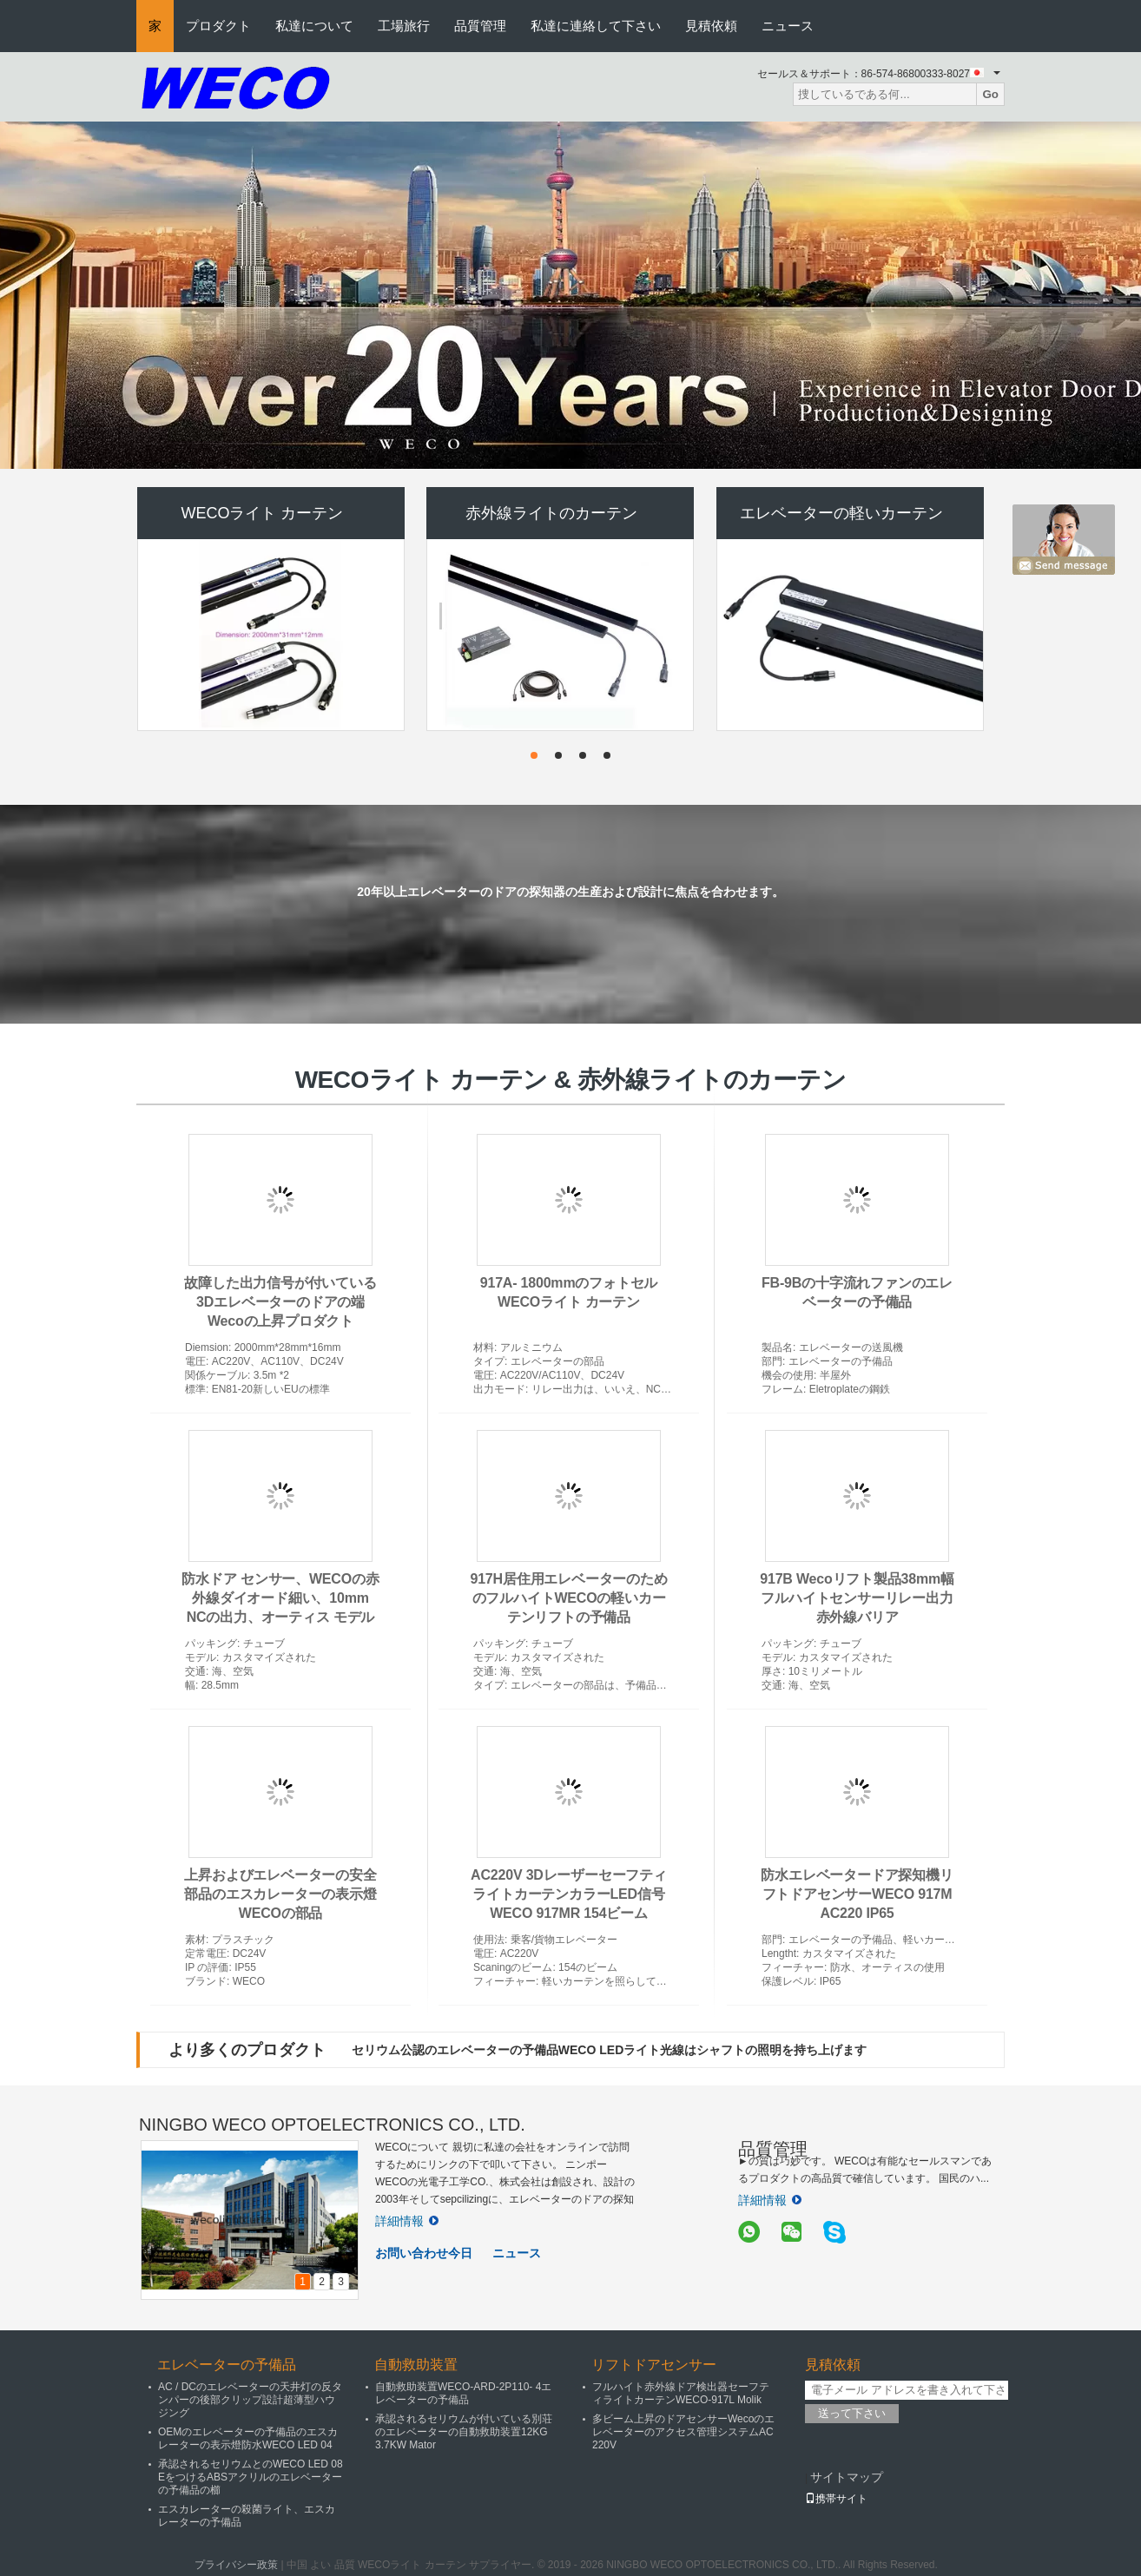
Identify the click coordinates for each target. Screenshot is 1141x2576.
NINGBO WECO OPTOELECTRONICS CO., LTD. (332, 2124)
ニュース (788, 25)
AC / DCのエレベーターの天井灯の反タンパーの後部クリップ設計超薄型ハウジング (250, 2400)
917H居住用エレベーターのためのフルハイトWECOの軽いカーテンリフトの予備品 (568, 1597)
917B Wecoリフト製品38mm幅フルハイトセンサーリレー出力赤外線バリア (857, 1597)
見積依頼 (711, 25)
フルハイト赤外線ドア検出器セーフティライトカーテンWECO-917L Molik (680, 2393)
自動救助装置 (416, 2364)
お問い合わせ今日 (423, 2253)
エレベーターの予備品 (226, 2364)
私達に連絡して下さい (596, 25)
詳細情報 (407, 2221)
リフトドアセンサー (653, 2364)
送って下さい (852, 2413)
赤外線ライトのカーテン (551, 513)
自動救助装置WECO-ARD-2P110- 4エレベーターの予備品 (463, 2393)
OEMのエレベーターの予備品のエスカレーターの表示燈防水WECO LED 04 (248, 2438)
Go (990, 94)
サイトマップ (846, 2477)
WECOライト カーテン (262, 513)
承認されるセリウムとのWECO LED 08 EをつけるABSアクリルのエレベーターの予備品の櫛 (250, 2477)
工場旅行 (404, 25)
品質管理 (480, 25)
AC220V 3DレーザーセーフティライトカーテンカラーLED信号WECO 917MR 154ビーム (569, 1894)
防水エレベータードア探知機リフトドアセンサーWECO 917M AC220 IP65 (857, 1894)
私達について (314, 25)
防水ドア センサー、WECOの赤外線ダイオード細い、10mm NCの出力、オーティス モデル (280, 1597)
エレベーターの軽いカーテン (841, 513)
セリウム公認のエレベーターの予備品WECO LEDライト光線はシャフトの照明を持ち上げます (609, 2050)
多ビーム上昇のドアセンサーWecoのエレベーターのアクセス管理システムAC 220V (683, 2432)
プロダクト (218, 25)
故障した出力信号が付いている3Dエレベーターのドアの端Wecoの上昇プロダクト (280, 1301)
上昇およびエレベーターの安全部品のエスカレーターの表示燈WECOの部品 (280, 1894)
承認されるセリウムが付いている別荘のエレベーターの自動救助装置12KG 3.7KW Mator (463, 2432)
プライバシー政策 (236, 2565)
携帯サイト (836, 2499)
